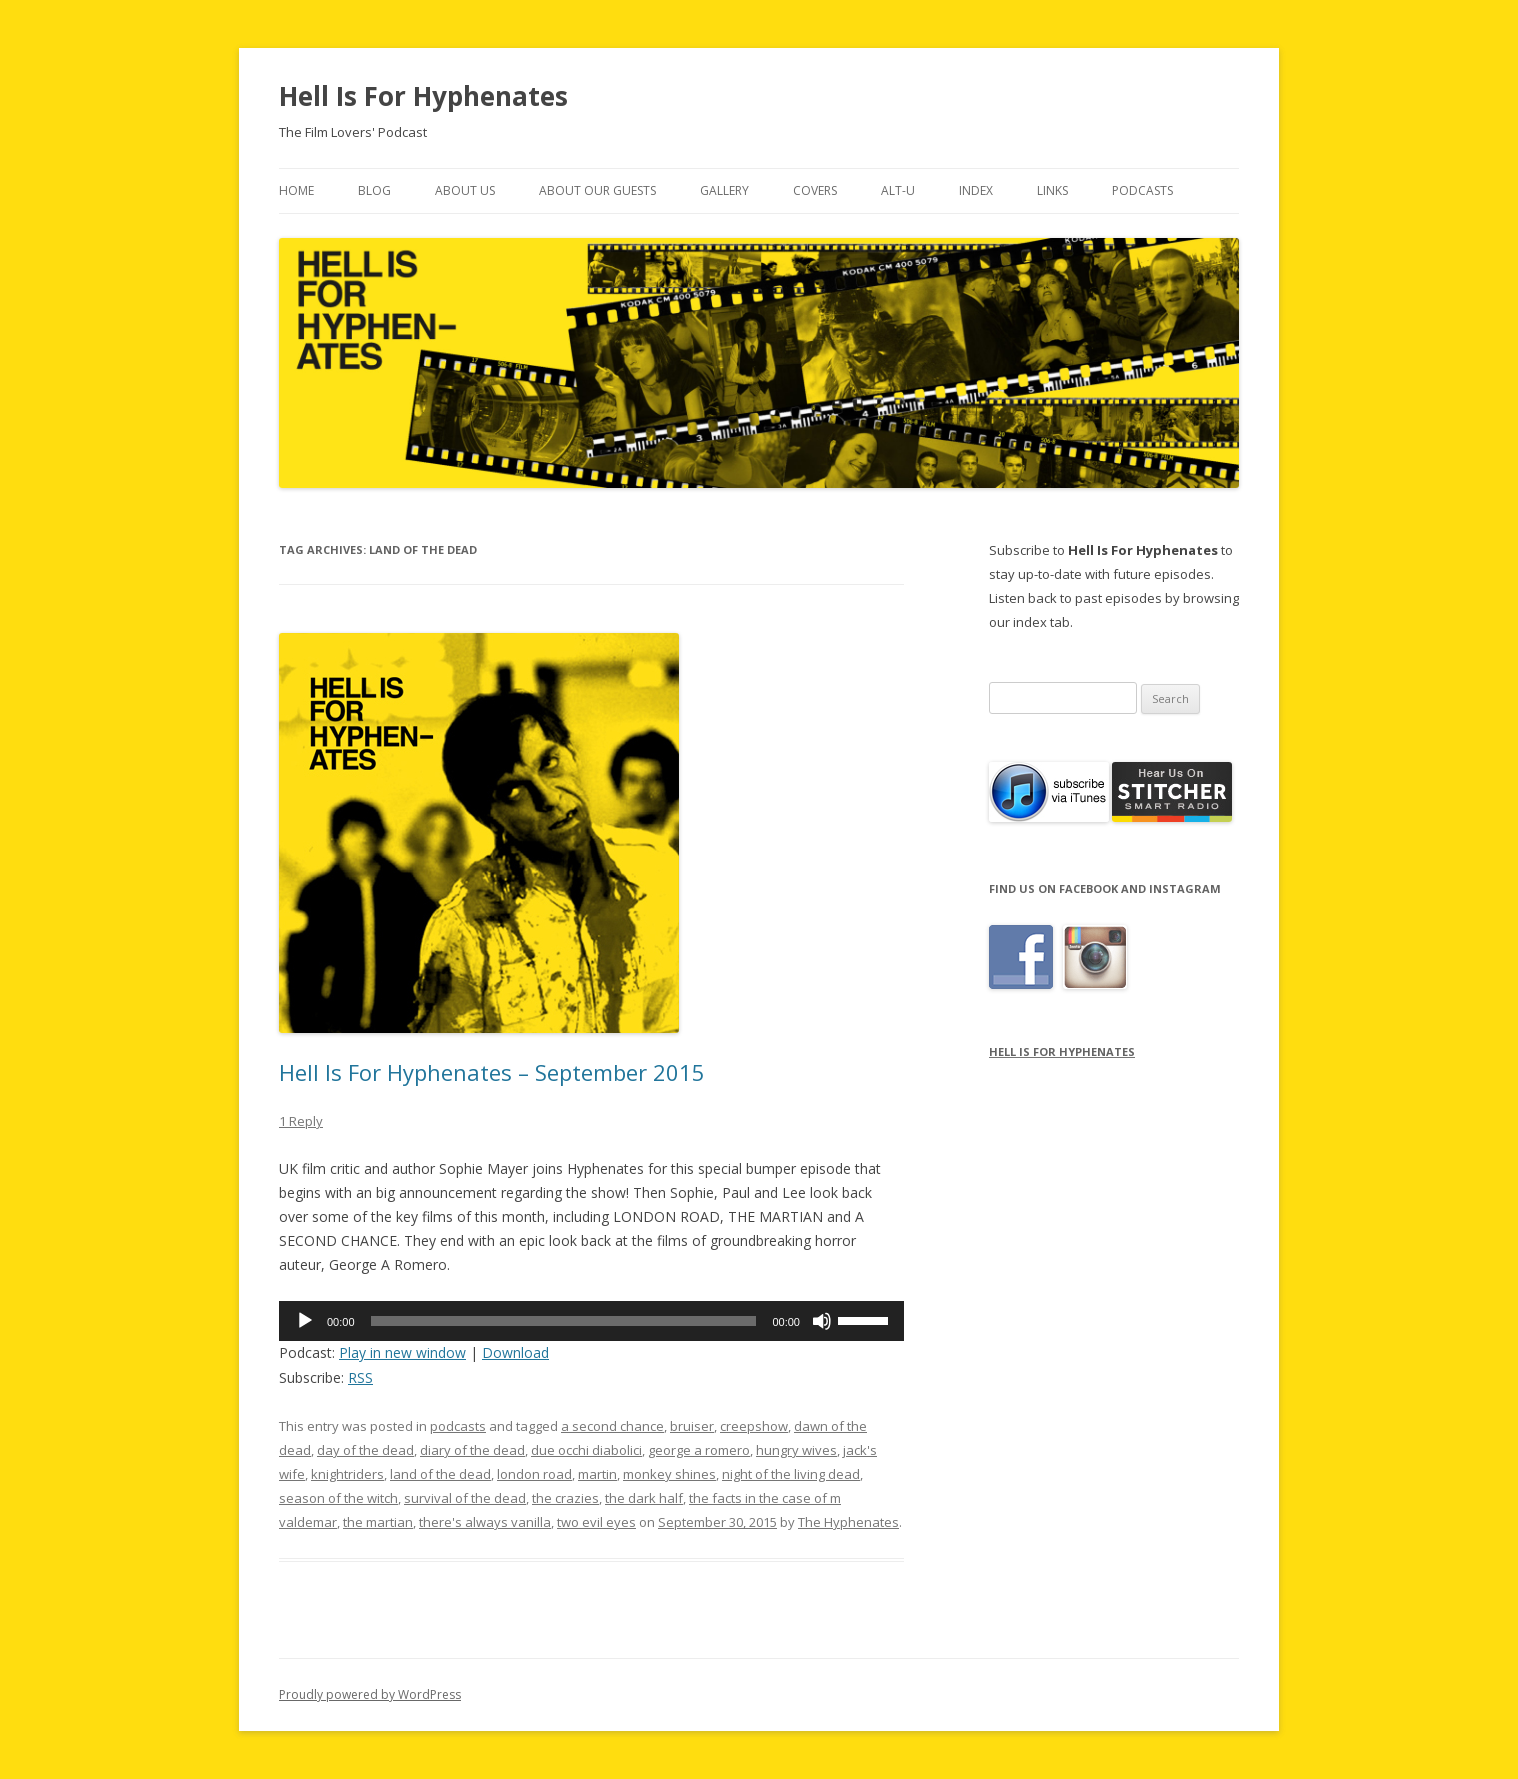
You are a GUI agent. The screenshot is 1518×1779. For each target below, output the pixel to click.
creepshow (754, 1426)
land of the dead (440, 1474)
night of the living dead (791, 1474)
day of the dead (365, 1450)
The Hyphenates (848, 1522)
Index (976, 190)
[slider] (564, 1321)
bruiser (692, 1426)
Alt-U (898, 190)
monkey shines (669, 1474)
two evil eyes (596, 1522)
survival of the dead (465, 1498)
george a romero (699, 1450)
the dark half (644, 1498)
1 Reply (301, 1121)
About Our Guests (597, 190)
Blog (374, 190)
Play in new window (402, 1352)
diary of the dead (472, 1450)
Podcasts (1142, 190)
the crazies (565, 1498)
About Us (465, 190)
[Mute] (822, 1321)
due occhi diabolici (586, 1450)
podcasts (458, 1426)
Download (515, 1352)
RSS (360, 1377)
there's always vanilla (485, 1522)
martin (597, 1474)
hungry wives (796, 1450)
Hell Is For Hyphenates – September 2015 (492, 1072)
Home (296, 190)
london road (534, 1474)
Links (1052, 190)
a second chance (612, 1426)
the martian (378, 1522)
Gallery (724, 190)
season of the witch (338, 1498)
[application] (591, 1321)
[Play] (305, 1321)
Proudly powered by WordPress (370, 1694)
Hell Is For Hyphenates (423, 96)
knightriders (347, 1474)
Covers (815, 190)
